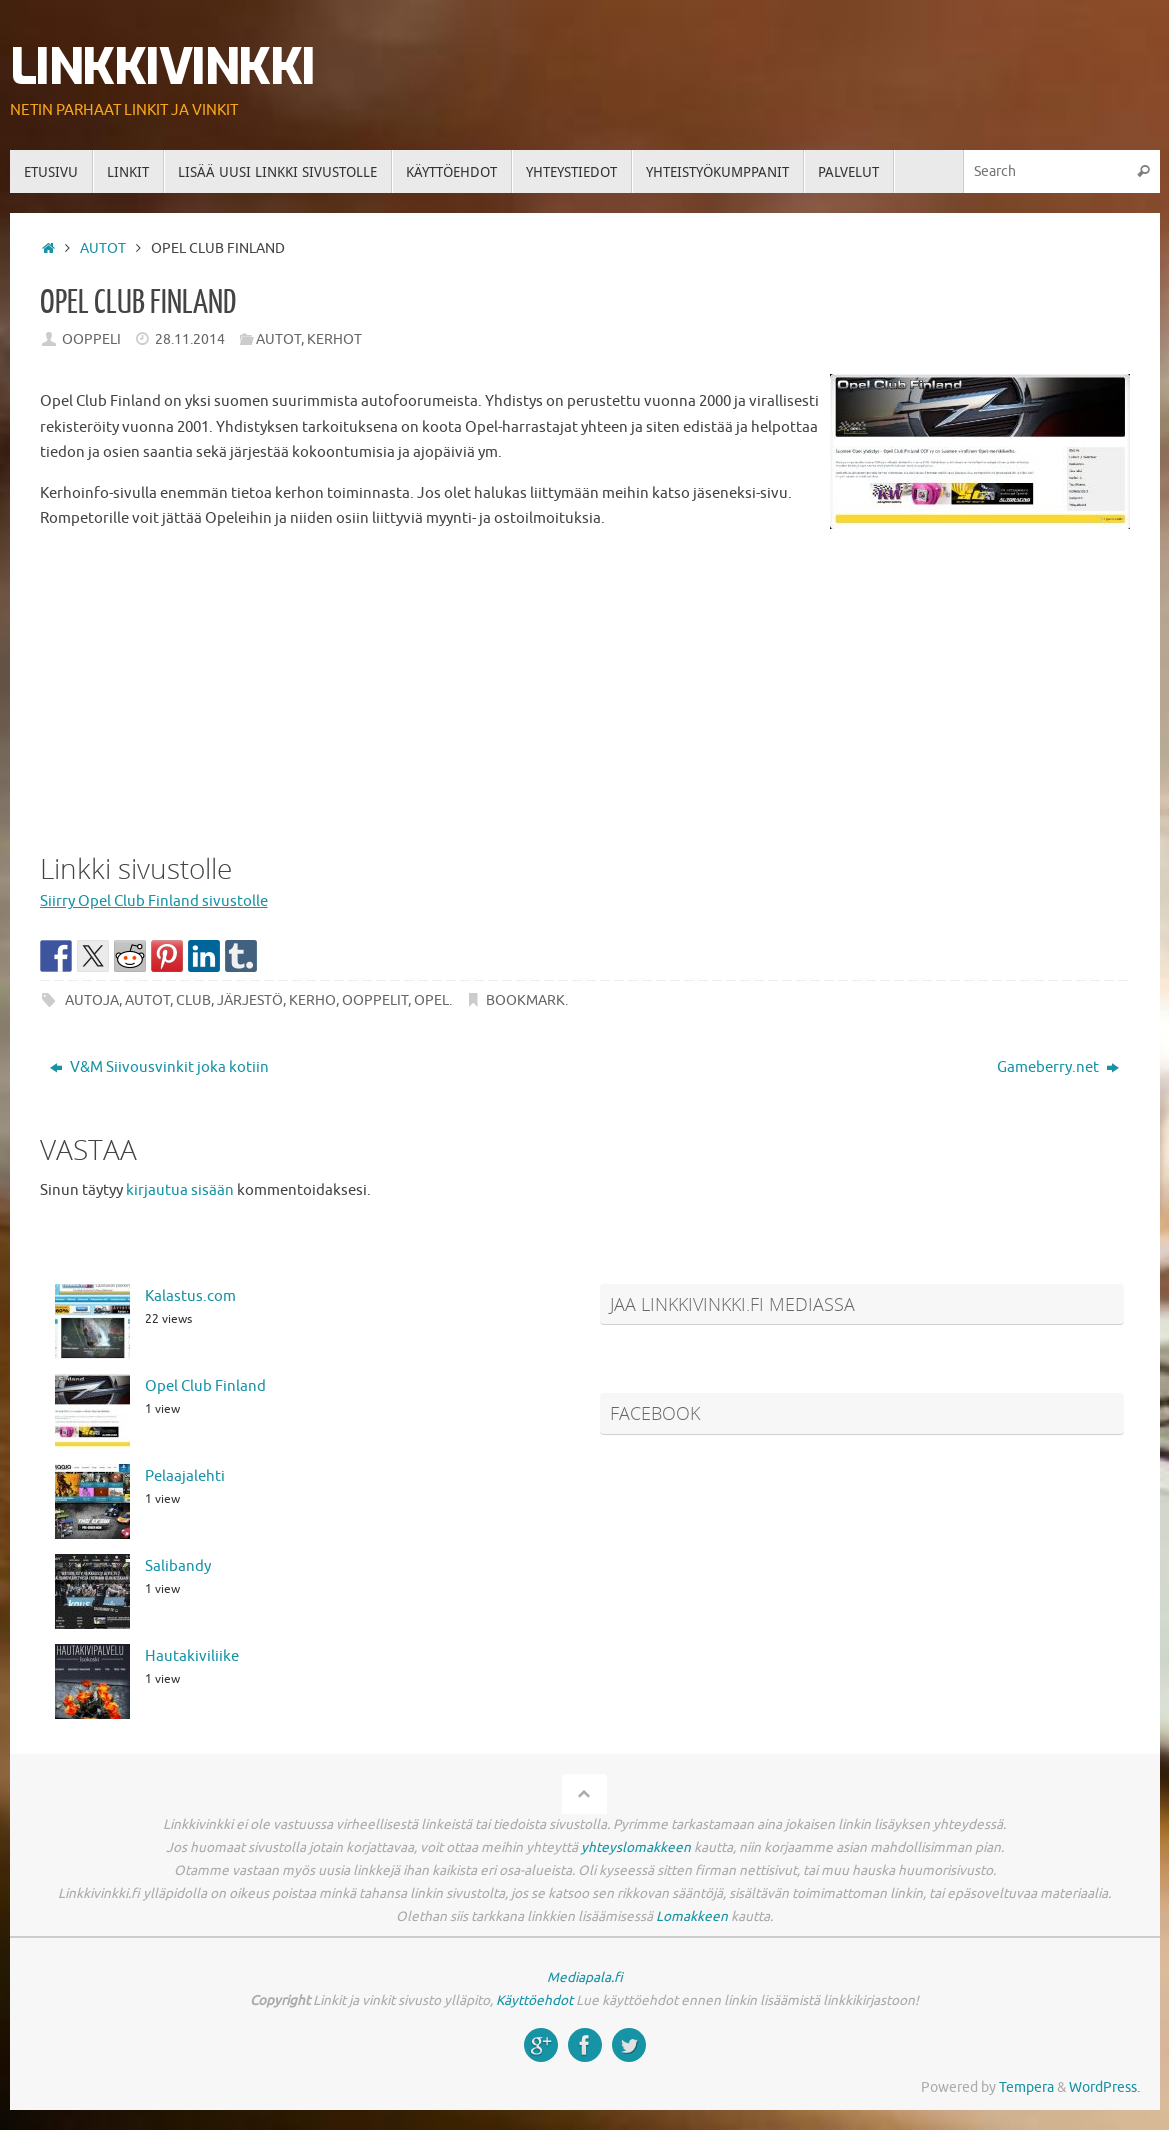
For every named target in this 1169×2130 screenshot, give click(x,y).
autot (147, 1000)
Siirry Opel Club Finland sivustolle (154, 901)
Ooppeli (91, 339)
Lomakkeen (692, 1916)
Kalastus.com (190, 1296)
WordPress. (1104, 2087)
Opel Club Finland (205, 1386)
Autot (103, 248)
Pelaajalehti (185, 1476)
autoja (92, 1000)
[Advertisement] (585, 687)
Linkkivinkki (162, 67)
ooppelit (375, 1000)
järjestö (250, 1000)
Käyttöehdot (534, 2000)
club (193, 1000)
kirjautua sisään (180, 1190)
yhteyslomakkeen (636, 1847)
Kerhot (334, 339)
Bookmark (525, 1000)
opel (431, 1000)
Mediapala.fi (585, 1977)
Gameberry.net (1058, 1067)
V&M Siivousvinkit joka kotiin (159, 1067)
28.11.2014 (190, 339)
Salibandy (178, 1566)
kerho (312, 1000)
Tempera (1026, 2087)
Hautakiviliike (192, 1656)
